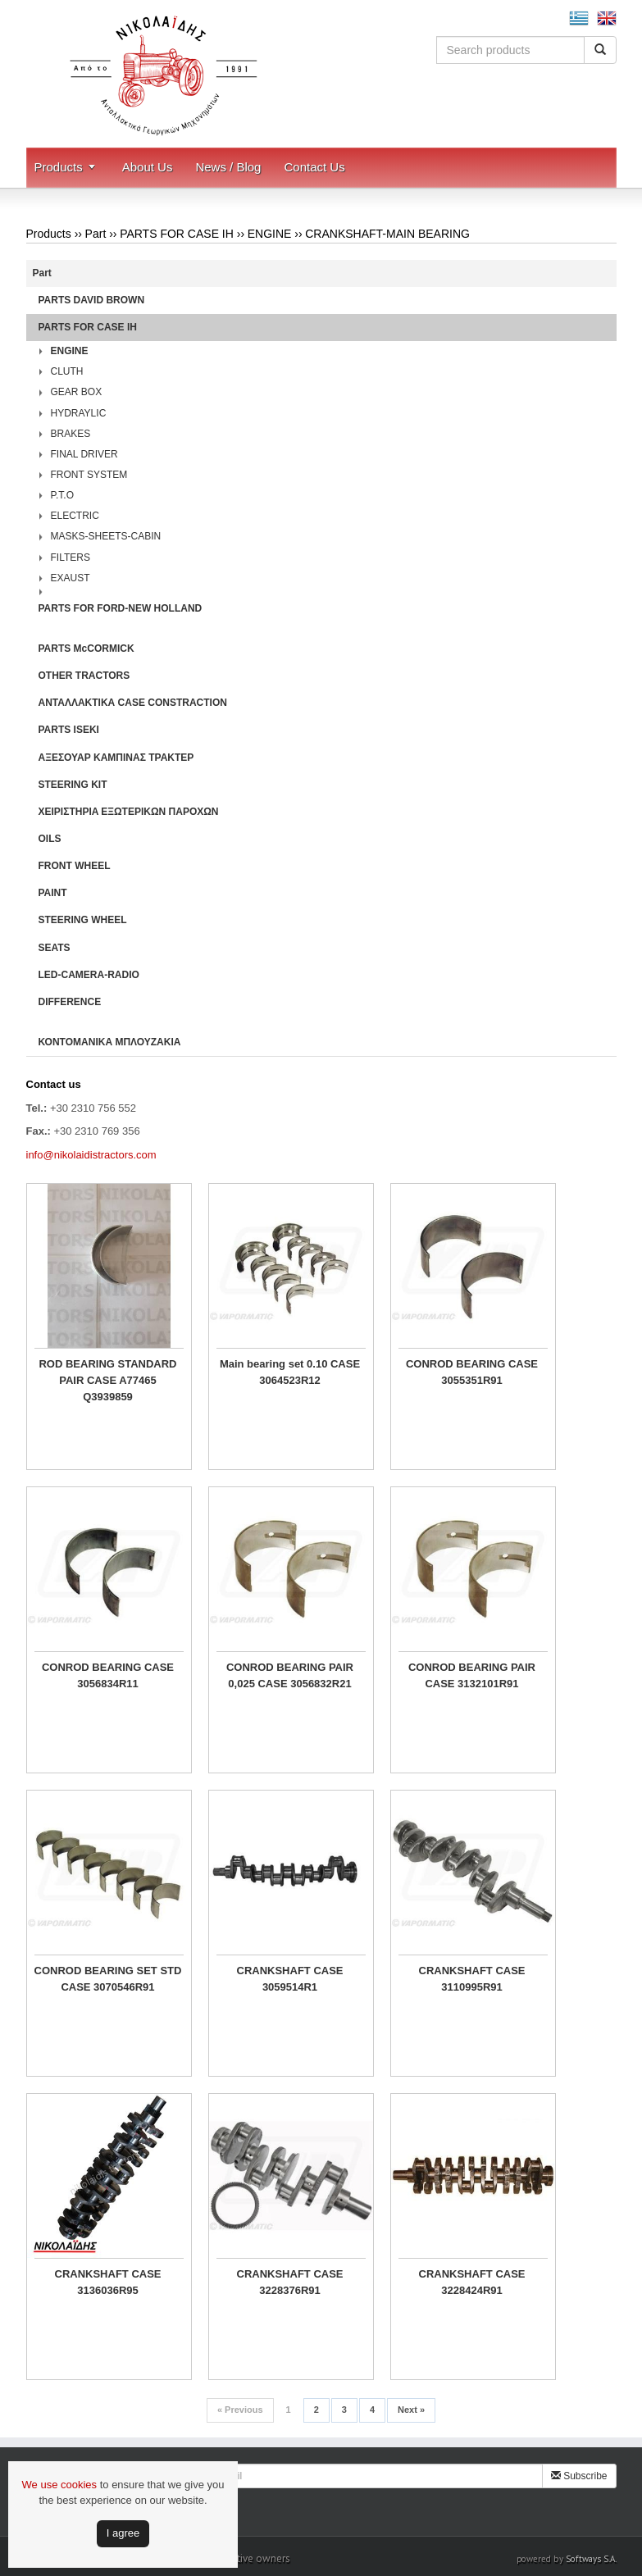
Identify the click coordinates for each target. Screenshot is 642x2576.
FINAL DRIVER (84, 454)
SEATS (55, 947)
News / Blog (228, 167)
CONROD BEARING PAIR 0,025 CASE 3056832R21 (289, 1675)
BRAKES (71, 433)
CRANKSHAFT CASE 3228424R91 (472, 2282)
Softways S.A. (591, 2559)
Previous (240, 2409)
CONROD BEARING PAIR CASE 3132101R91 (471, 1675)
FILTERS (70, 557)
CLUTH (67, 371)
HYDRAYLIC (79, 413)
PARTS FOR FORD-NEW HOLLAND (121, 608)
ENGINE (270, 233)
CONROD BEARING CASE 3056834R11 (108, 1675)
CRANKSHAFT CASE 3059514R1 (290, 1978)
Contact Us (314, 167)
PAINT (53, 893)
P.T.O (62, 495)
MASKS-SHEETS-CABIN (106, 536)
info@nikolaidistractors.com (91, 1155)
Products (58, 167)
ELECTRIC (75, 515)
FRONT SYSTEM (89, 474)
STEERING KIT (73, 784)
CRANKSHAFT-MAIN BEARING (387, 233)
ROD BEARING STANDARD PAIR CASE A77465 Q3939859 (107, 1380)
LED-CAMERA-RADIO (89, 975)
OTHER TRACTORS (84, 675)
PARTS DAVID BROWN (92, 300)
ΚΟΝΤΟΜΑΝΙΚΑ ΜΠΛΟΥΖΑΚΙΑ (110, 1042)
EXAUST (70, 578)
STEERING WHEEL (83, 920)
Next (411, 2409)
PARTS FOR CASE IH (177, 233)
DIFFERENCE (70, 1002)
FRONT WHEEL (75, 866)
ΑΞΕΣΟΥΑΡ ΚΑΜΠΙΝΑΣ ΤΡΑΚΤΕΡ (116, 757)
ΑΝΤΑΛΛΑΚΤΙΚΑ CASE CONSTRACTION (133, 702)
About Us (147, 167)
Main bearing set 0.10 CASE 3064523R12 (290, 1372)
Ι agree (123, 2533)
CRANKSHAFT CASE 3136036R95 (108, 2282)
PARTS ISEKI (69, 729)
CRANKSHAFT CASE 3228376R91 (290, 2282)
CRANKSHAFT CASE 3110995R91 (472, 1978)
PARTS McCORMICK (86, 648)
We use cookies (60, 2484)
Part (96, 233)
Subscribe (579, 2476)
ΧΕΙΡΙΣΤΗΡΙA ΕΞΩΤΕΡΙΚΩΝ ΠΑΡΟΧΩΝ (129, 811)
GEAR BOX (76, 392)
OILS (50, 838)
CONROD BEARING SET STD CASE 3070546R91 (108, 1978)
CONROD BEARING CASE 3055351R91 (472, 1372)
